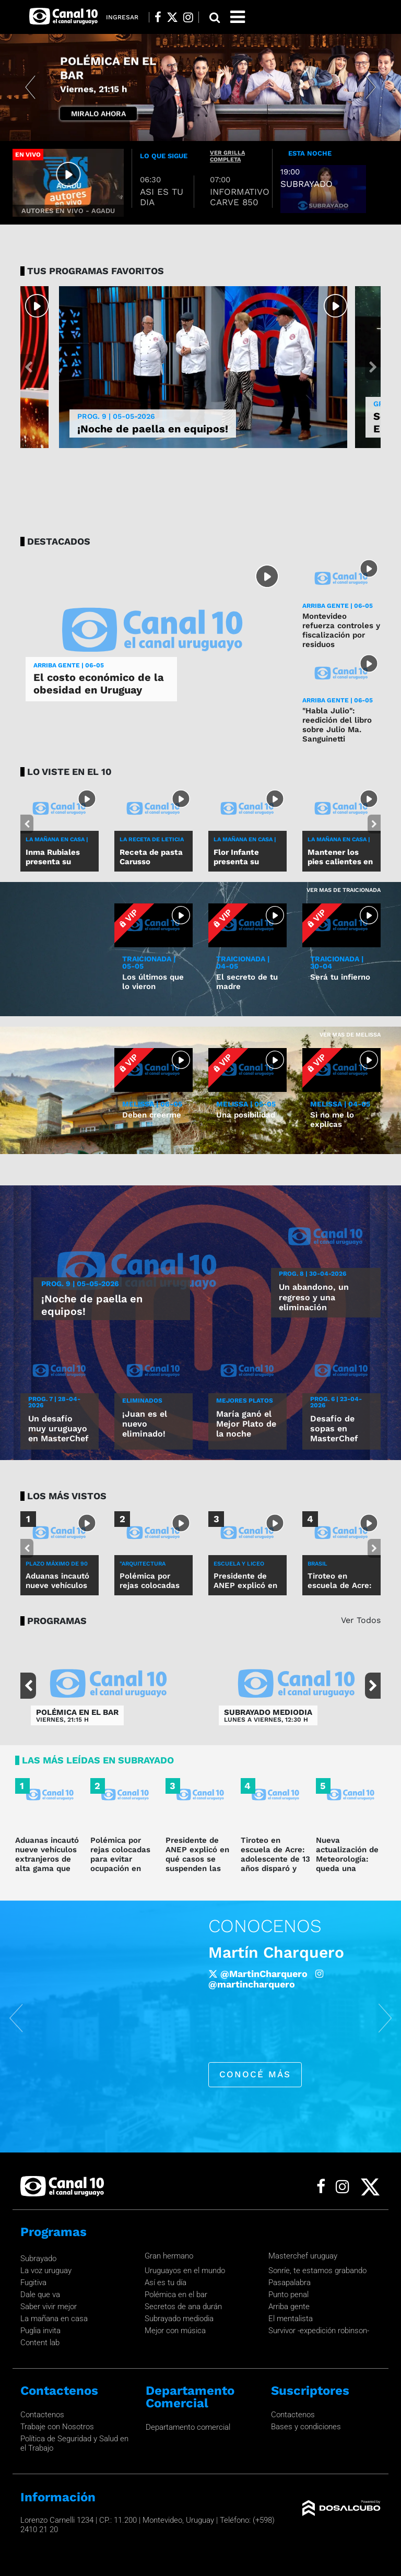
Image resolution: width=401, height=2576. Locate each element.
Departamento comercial (188, 2427)
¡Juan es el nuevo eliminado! (144, 1424)
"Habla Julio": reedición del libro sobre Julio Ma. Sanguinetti (337, 725)
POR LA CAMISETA (110, 75)
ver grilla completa (227, 156)
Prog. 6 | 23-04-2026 (336, 1402)
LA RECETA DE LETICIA (152, 839)
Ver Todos (361, 1620)
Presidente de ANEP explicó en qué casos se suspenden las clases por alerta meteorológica (198, 1864)
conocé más (255, 2074)
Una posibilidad (245, 1115)
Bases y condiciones (306, 2426)
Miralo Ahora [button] (98, 113)
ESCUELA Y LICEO (239, 1563)
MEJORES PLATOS (244, 1400)
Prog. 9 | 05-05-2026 (116, 416)
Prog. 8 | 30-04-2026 (312, 1274)
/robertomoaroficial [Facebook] (262, 1973)
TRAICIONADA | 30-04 (336, 962)
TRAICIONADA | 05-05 (148, 962)
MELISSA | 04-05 (340, 1104)
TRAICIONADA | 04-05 (242, 962)
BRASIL (317, 1563)
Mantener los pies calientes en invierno (340, 862)
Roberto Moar (260, 1952)
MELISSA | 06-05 (152, 1104)
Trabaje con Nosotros (57, 2426)
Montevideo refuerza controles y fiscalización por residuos (341, 630)
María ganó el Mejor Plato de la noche (246, 1424)
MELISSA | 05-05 (246, 1104)
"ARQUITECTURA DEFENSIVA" (143, 1567)
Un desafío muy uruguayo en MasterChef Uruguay (58, 1434)
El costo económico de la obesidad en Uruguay (98, 683)
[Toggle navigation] (237, 17)
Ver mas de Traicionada (343, 890)
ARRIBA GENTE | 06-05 (68, 665)
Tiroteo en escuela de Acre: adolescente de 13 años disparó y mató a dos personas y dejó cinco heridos (275, 1868)
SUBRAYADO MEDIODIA (268, 1712)
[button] (30, 87)
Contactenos (42, 2414)
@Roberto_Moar (245, 1983)
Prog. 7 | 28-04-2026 (54, 1402)
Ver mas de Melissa (350, 1034)
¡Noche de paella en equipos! (152, 428)
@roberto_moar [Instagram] (337, 1983)
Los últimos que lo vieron (153, 981)
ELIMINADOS (142, 1400)
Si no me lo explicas (332, 1119)
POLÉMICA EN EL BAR (77, 1712)
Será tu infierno (340, 977)
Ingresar (122, 17)
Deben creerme (151, 1115)
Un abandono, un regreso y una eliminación (314, 1297)
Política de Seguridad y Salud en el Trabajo (74, 2443)
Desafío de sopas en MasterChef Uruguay (334, 1434)
